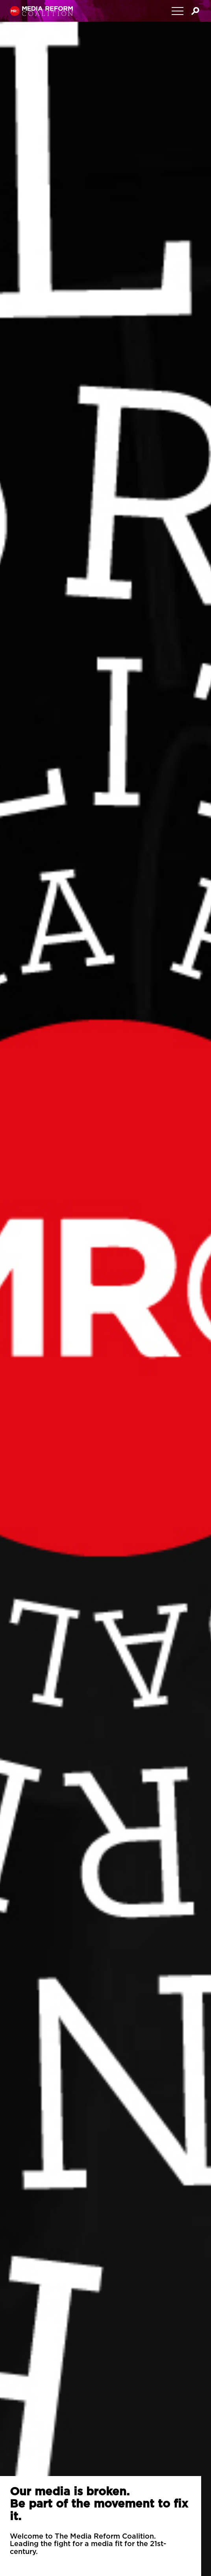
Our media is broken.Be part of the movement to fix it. (99, 2504)
